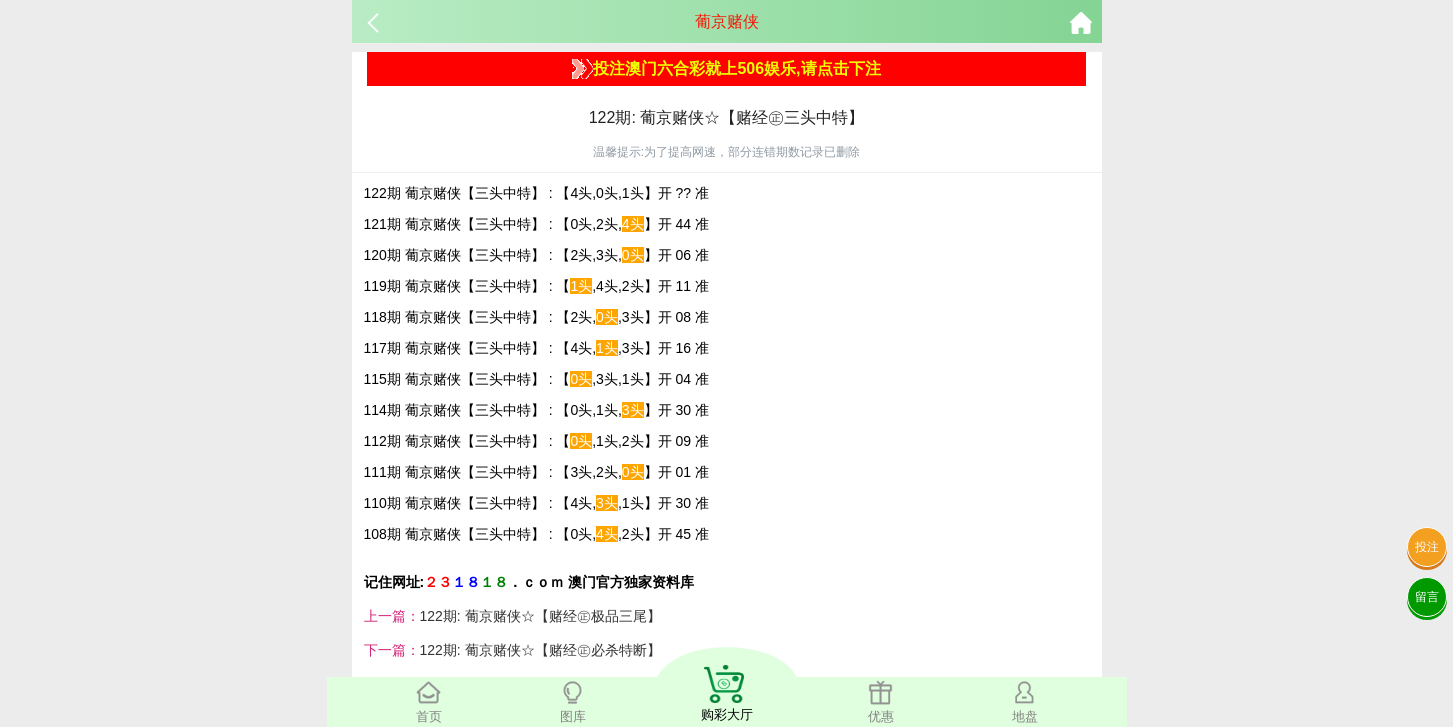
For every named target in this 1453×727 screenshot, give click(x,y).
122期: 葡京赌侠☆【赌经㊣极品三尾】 (540, 616)
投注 (1427, 547)
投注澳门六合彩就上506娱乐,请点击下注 (726, 69)
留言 (1427, 597)
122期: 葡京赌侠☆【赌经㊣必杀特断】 (540, 650)
